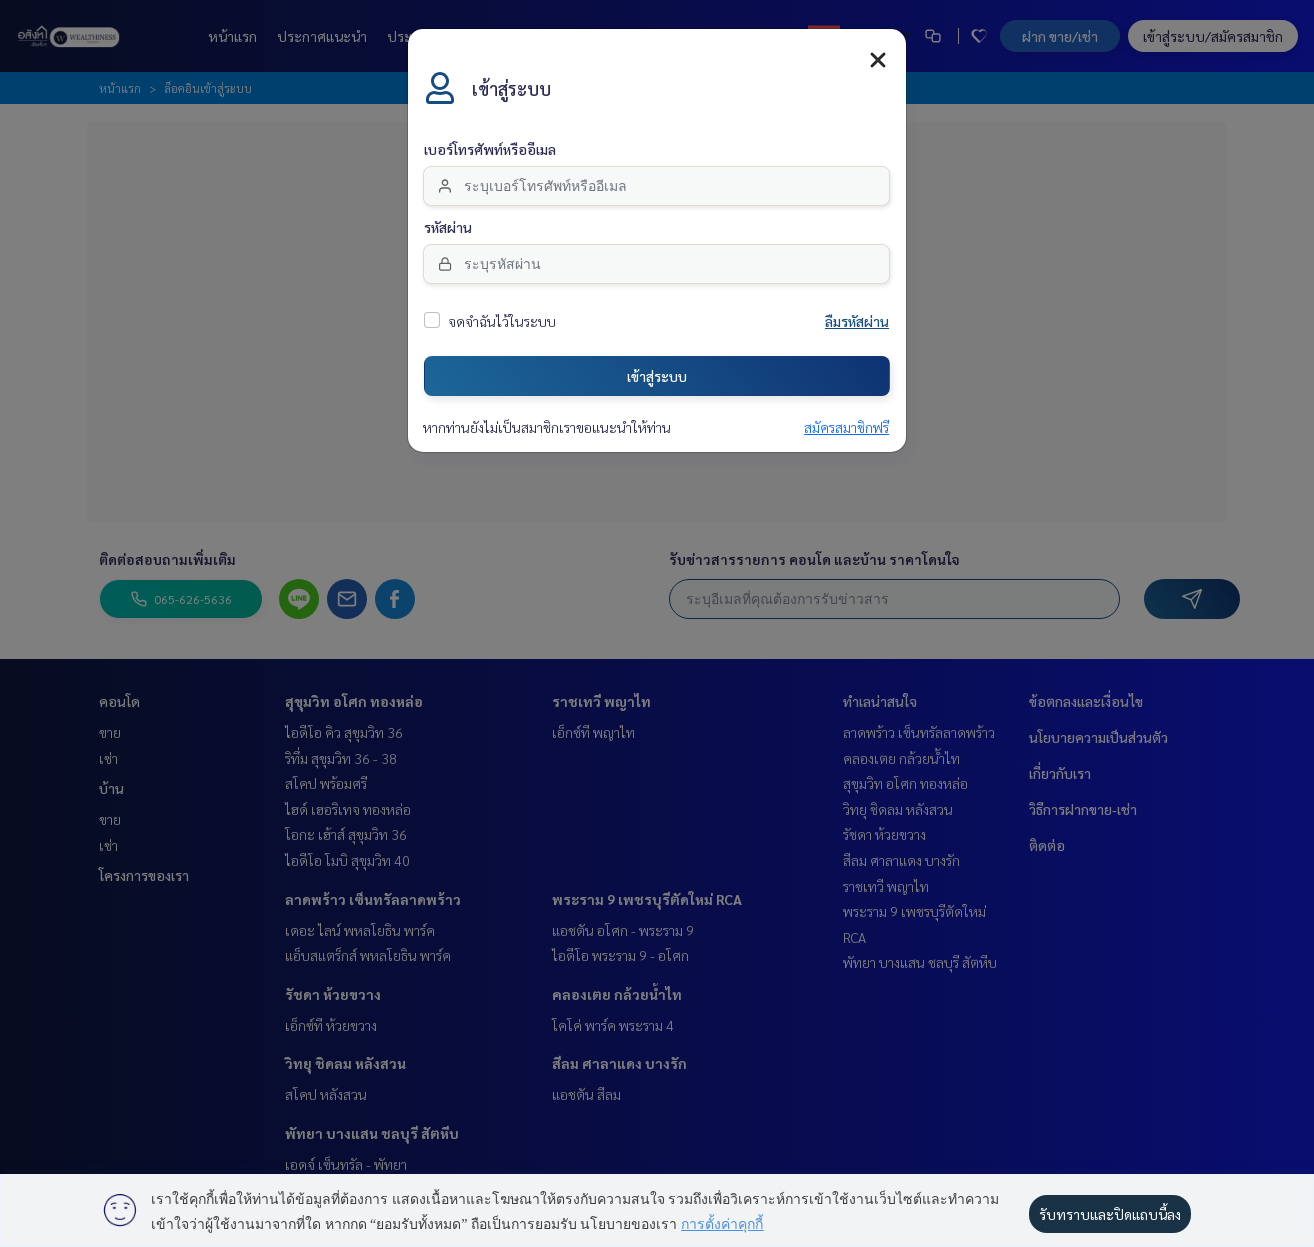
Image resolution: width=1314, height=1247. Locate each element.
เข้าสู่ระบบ (657, 376)
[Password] (656, 264)
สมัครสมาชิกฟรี (846, 428)
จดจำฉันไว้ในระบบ (502, 322)
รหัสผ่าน (448, 228)
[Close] (878, 60)
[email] (656, 186)
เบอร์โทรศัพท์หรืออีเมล (490, 150)
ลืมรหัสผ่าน (857, 322)
